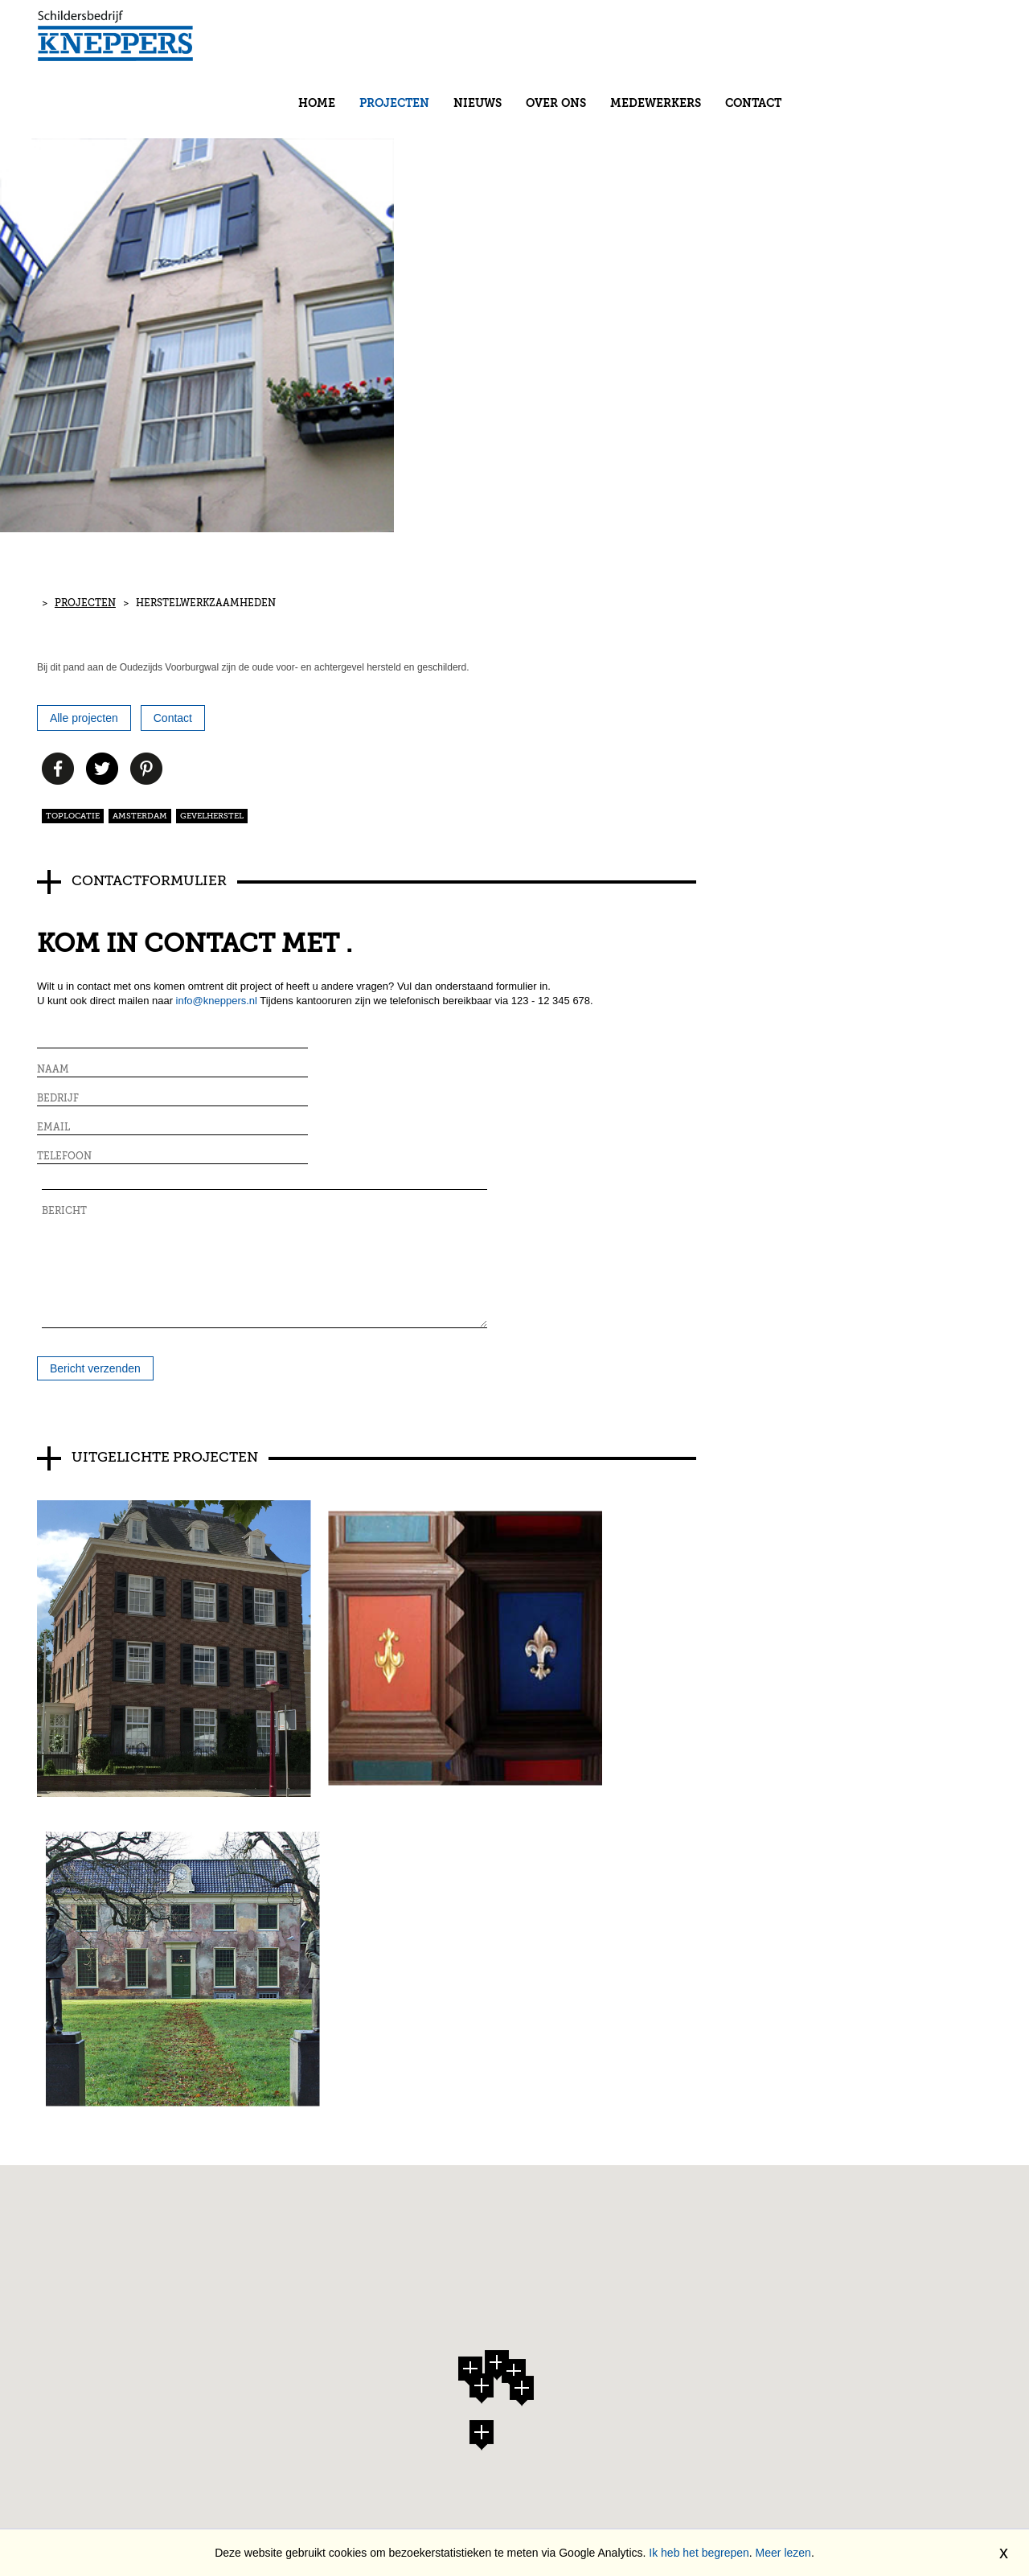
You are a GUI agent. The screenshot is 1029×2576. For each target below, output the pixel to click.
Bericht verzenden (98, 1075)
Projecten (570, 37)
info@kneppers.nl (219, 849)
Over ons (732, 37)
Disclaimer (198, 2175)
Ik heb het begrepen (699, 2552)
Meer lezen (783, 2552)
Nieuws (653, 37)
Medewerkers (831, 37)
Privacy (186, 2190)
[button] (481, 1827)
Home (492, 37)
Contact (929, 37)
